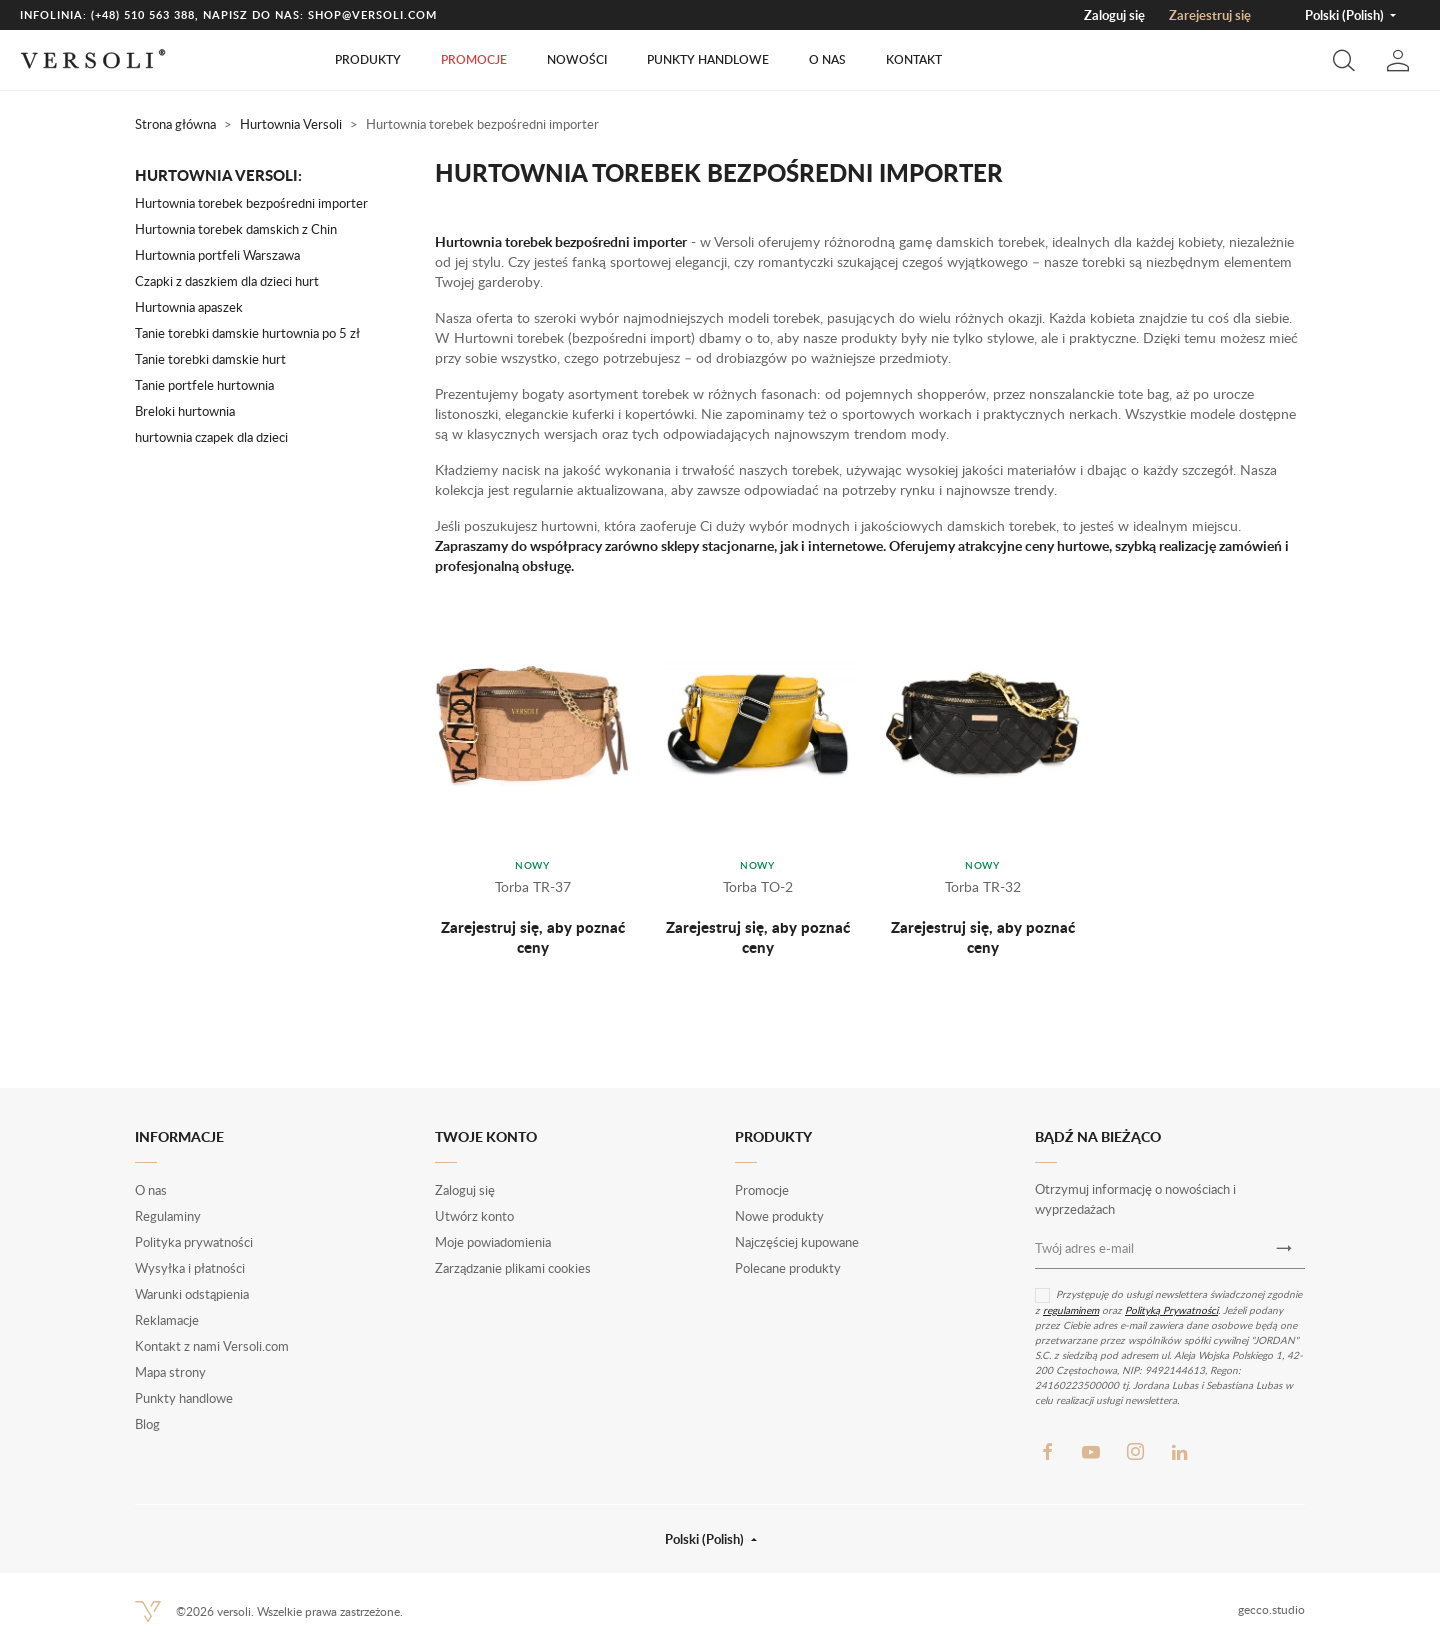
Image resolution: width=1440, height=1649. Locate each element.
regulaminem (1071, 1310)
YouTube (1091, 1452)
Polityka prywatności (194, 1242)
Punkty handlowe (708, 59)
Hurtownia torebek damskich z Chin (236, 229)
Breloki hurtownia (185, 411)
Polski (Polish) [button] (1346, 15)
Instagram (1135, 1452)
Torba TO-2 (758, 886)
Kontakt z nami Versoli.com (212, 1346)
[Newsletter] (1284, 1248)
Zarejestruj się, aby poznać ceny (533, 937)
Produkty (368, 59)
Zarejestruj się (1210, 15)
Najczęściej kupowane (797, 1242)
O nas (827, 59)
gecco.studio (1271, 1609)
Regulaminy (168, 1216)
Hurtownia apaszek (189, 307)
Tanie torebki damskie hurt (210, 359)
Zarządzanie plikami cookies (513, 1268)
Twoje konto (486, 1136)
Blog (147, 1424)
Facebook (1047, 1452)
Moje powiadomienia (493, 1242)
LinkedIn (1179, 1452)
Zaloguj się (1114, 15)
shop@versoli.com (372, 14)
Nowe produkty (779, 1216)
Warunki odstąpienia (192, 1294)
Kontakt (914, 59)
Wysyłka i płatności (190, 1268)
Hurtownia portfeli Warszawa (217, 255)
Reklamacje (167, 1320)
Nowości (577, 59)
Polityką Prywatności (1171, 1310)
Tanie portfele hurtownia (204, 385)
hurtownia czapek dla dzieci (211, 437)
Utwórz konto (474, 1216)
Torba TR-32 (983, 886)
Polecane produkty (788, 1268)
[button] (1344, 60)
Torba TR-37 (533, 886)
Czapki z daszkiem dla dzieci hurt (227, 281)
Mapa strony (170, 1372)
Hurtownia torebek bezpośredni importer (251, 203)
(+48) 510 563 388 (143, 14)
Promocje (474, 59)
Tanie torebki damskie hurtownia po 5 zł (247, 333)
